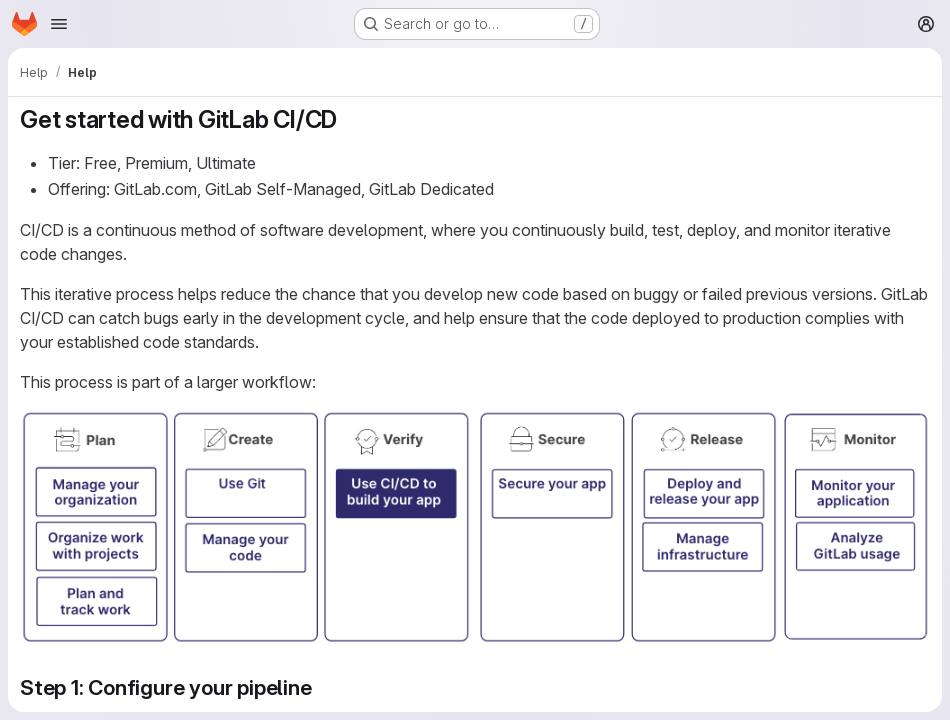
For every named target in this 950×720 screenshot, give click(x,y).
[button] (475, 639)
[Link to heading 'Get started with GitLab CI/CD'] (350, 119)
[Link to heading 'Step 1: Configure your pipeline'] (323, 687)
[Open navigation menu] (59, 24)
